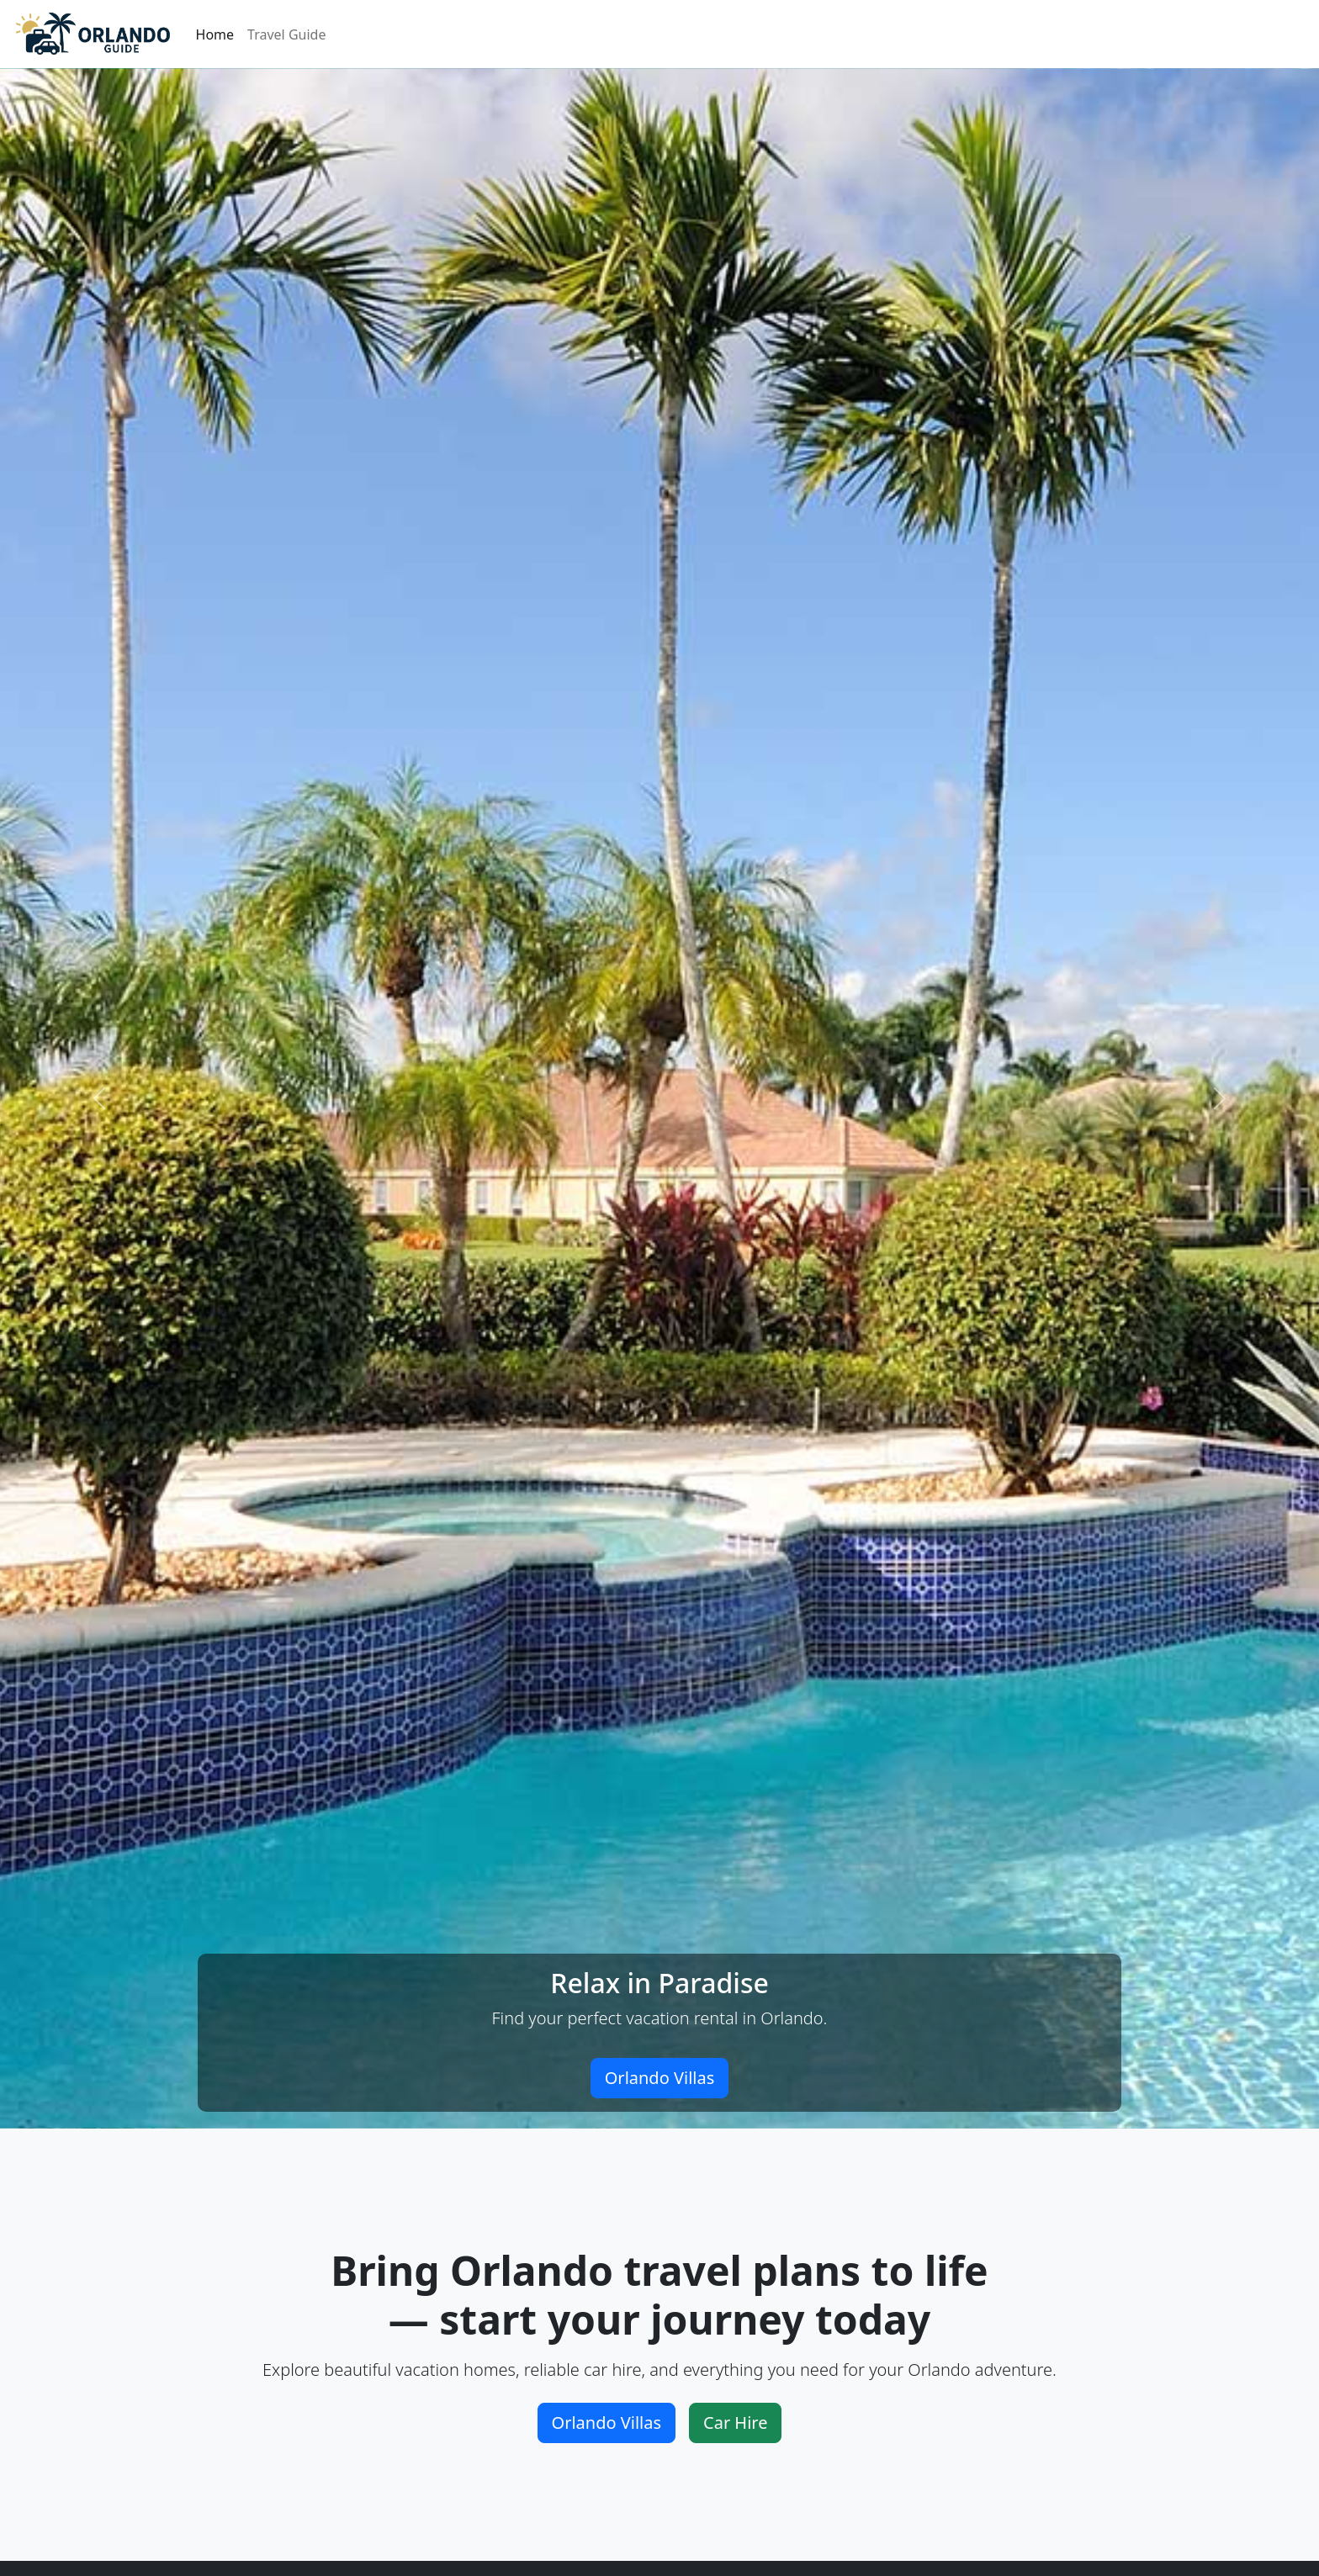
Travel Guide (286, 34)
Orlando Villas (660, 2077)
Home (215, 34)
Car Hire (735, 2422)
